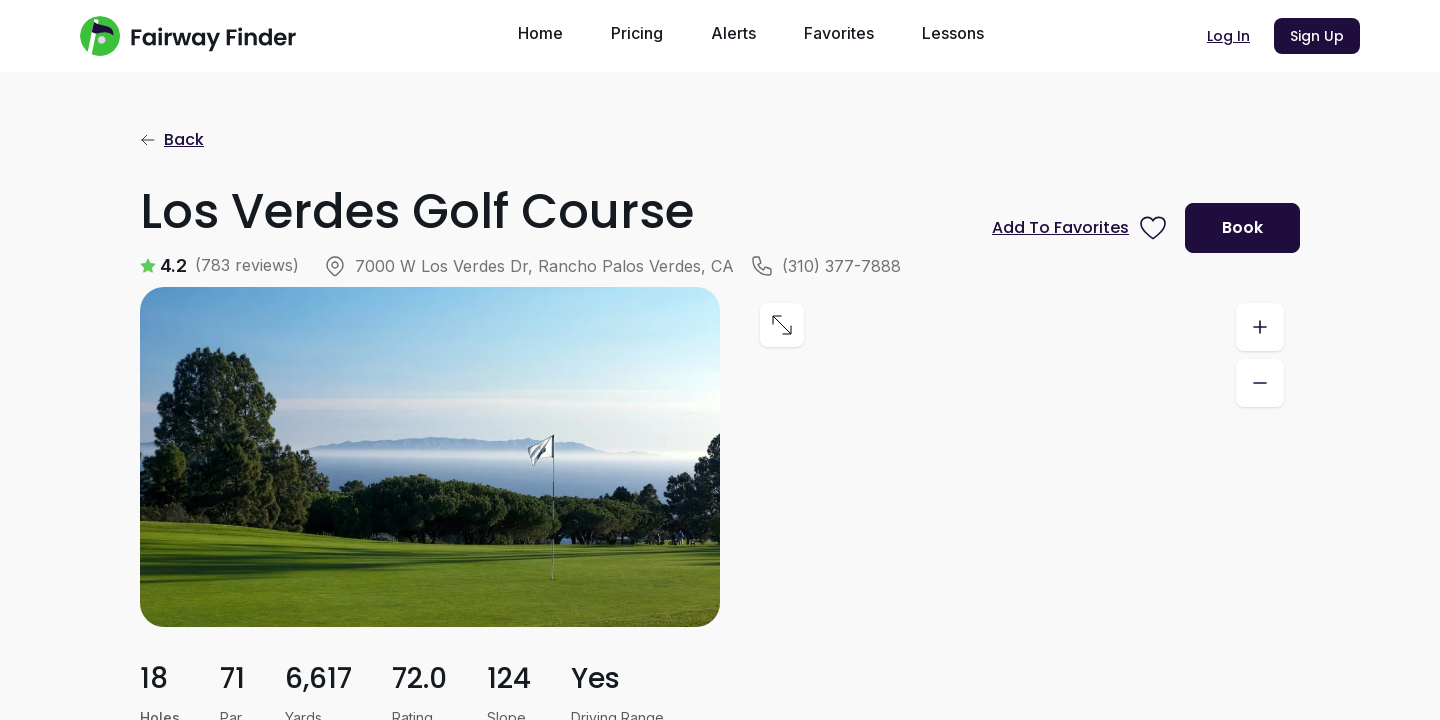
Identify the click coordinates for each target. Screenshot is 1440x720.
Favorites (839, 33)
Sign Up (1317, 36)
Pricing (637, 33)
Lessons (953, 33)
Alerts (733, 33)
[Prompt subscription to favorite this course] (1080, 228)
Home (540, 33)
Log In (1228, 36)
